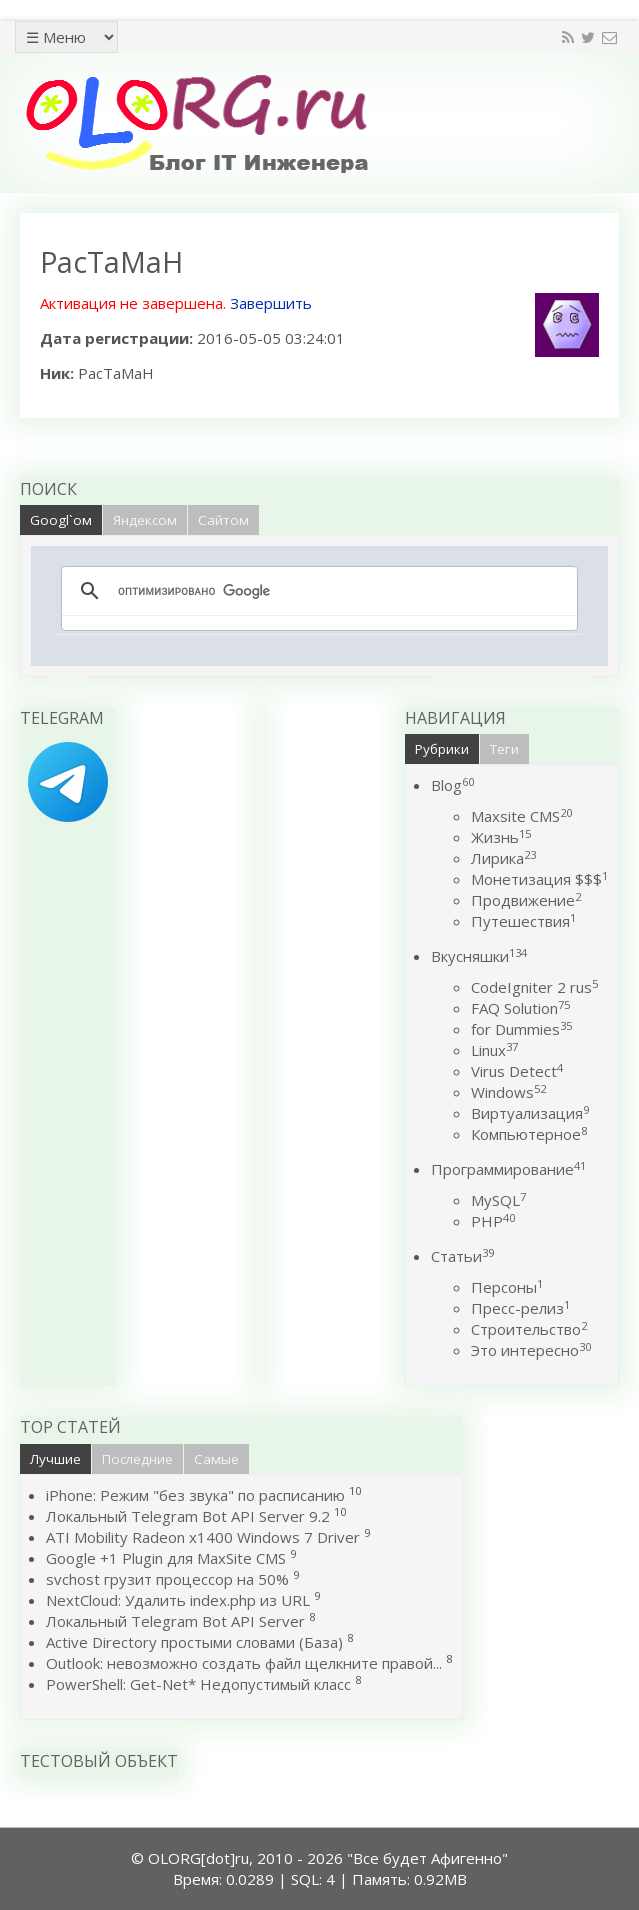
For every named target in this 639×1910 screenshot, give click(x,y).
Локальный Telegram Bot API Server (175, 1621)
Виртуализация (530, 1113)
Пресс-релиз (520, 1308)
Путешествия (523, 921)
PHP (493, 1221)
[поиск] (316, 591)
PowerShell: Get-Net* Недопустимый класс (198, 1684)
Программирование (508, 1169)
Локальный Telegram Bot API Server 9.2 (188, 1516)
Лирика (503, 858)
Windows (508, 1092)
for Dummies (521, 1029)
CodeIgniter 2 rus (534, 987)
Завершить (271, 303)
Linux (494, 1050)
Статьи (462, 1256)
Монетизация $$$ (539, 879)
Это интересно (531, 1350)
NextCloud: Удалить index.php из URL (178, 1600)
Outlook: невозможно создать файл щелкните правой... (244, 1663)
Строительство (529, 1329)
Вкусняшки (479, 956)
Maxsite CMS (521, 816)
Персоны (507, 1287)
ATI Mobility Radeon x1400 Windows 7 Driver (203, 1537)
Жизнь (501, 837)
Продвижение (526, 900)
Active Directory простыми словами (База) (194, 1642)
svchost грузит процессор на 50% (167, 1579)
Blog (452, 785)
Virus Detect (517, 1071)
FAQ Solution (520, 1008)
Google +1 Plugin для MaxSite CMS (166, 1558)
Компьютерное (529, 1134)
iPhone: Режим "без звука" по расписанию (197, 1495)
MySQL (498, 1200)
